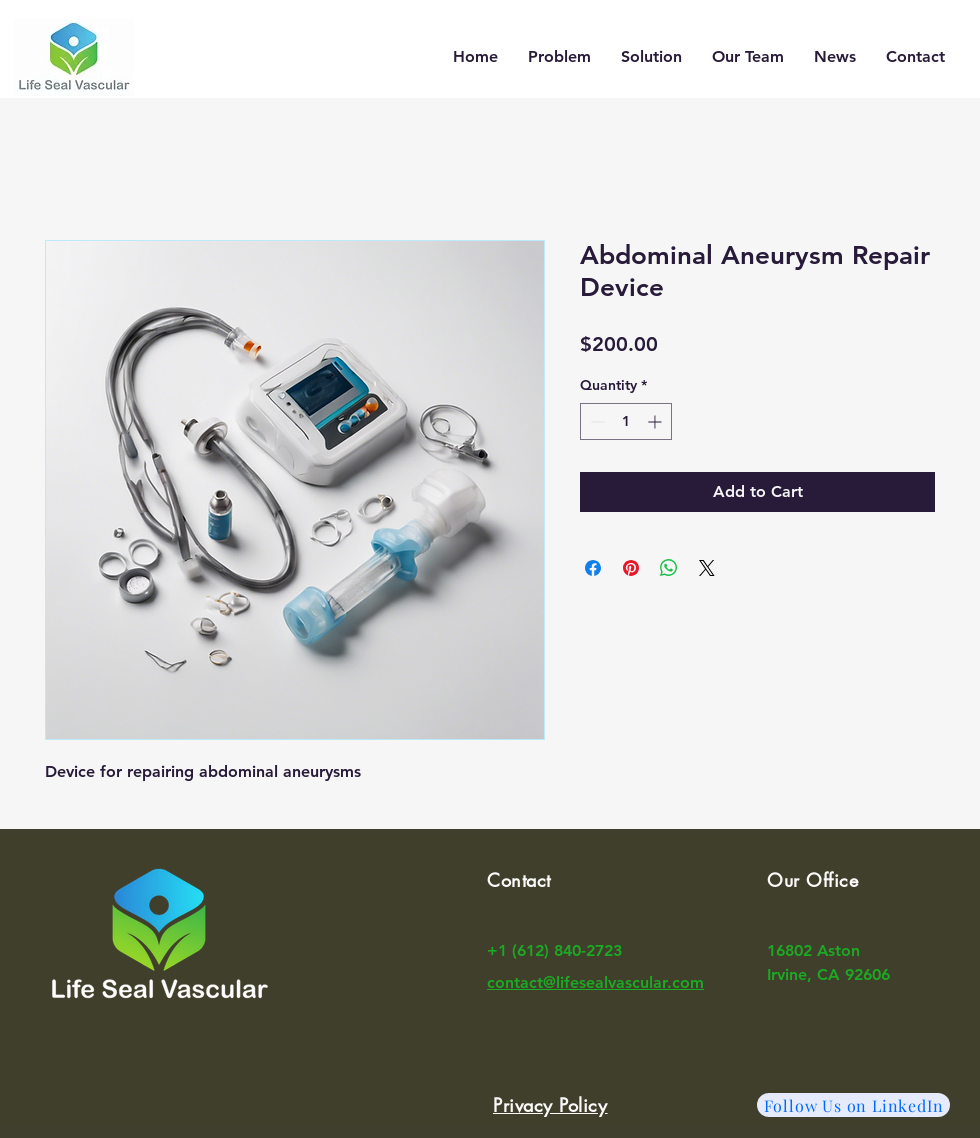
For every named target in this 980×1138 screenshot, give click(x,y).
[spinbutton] (626, 421)
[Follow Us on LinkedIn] (853, 1105)
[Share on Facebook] (593, 568)
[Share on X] (707, 568)
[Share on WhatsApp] (669, 568)
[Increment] (656, 421)
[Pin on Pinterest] (631, 568)
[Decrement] (595, 421)
